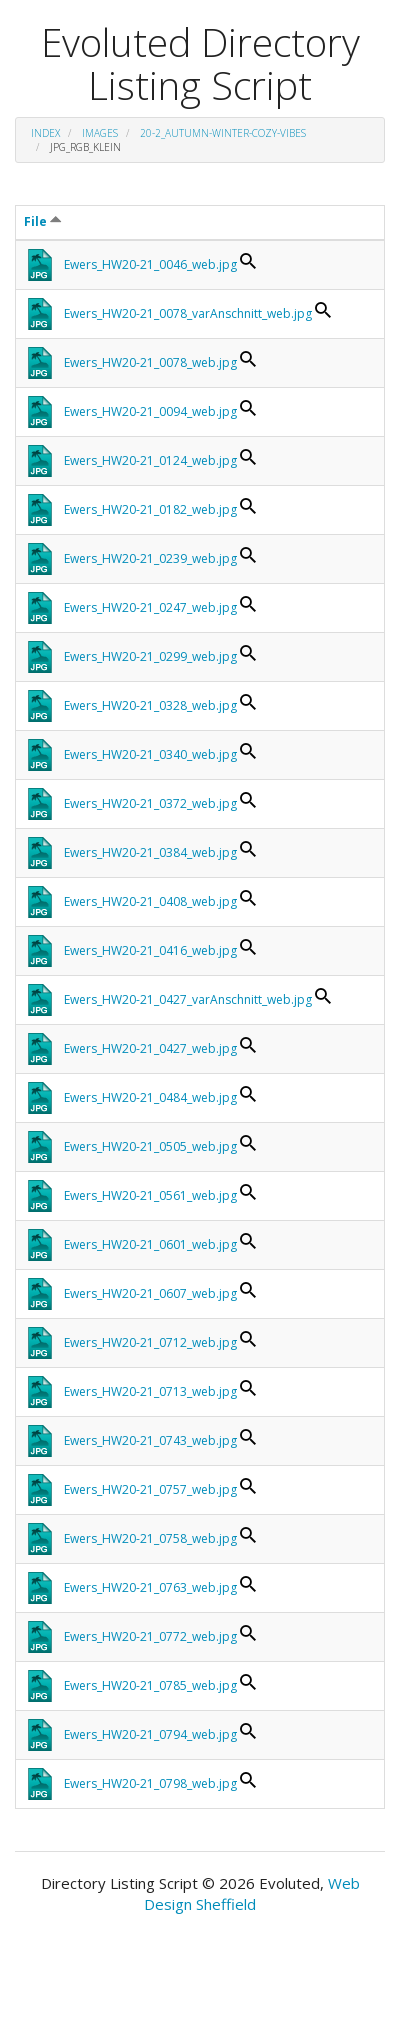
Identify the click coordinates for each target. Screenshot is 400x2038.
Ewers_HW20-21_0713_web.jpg (150, 1391)
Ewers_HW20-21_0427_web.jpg (150, 1048)
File (43, 221)
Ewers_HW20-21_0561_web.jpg (150, 1195)
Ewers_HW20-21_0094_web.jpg (150, 411)
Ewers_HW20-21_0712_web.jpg (150, 1342)
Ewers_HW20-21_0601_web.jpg (150, 1244)
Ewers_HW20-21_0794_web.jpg (150, 1734)
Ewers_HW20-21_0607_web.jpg (150, 1293)
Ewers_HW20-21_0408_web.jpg (150, 901)
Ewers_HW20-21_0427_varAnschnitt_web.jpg (188, 999)
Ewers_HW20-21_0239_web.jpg (150, 558)
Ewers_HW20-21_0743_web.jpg (150, 1440)
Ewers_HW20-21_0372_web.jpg (150, 803)
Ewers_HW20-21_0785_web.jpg (150, 1685)
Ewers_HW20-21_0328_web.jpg (150, 705)
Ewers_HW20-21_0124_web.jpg (150, 460)
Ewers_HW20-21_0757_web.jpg (150, 1489)
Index (45, 133)
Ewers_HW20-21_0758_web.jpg (150, 1538)
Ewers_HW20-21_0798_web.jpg (150, 1783)
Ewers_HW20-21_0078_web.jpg (150, 362)
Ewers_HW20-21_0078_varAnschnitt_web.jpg (188, 313)
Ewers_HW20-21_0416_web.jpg (150, 950)
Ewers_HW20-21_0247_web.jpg (150, 607)
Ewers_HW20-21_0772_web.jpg (150, 1636)
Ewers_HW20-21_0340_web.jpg (150, 754)
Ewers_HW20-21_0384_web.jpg (150, 852)
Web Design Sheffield (252, 1893)
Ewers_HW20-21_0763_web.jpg (150, 1587)
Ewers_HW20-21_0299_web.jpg (150, 656)
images (100, 133)
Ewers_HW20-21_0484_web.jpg (150, 1097)
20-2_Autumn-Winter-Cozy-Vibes (223, 133)
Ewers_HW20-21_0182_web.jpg (150, 509)
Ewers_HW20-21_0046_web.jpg (150, 264)
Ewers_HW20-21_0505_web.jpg (150, 1146)
